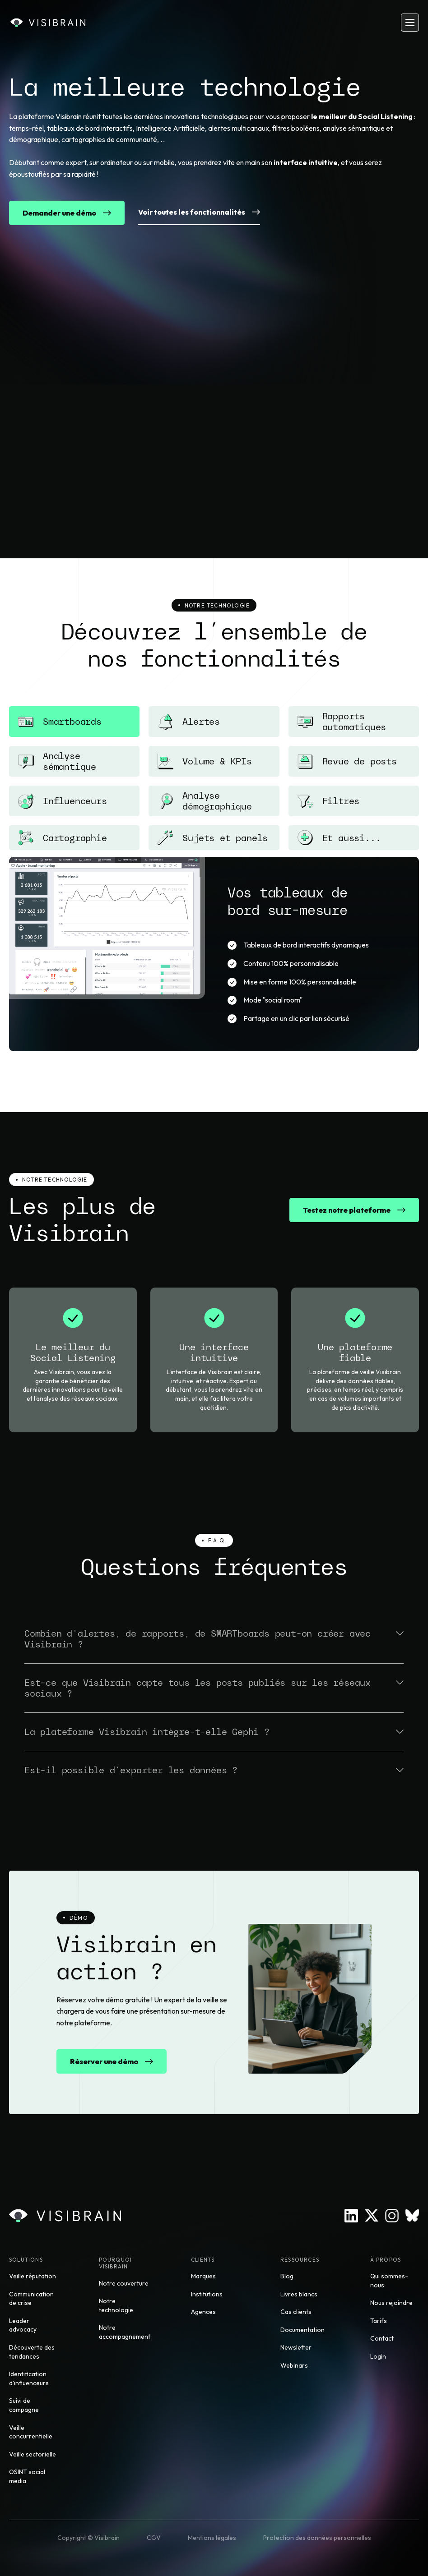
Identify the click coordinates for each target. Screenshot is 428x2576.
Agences (203, 2312)
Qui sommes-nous (389, 2280)
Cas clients (296, 2312)
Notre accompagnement (124, 2332)
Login (378, 2356)
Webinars (294, 2365)
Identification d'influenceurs (29, 2378)
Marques (203, 2276)
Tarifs (378, 2321)
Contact (382, 2338)
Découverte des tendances (32, 2351)
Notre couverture (124, 2283)
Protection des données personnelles (317, 2538)
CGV (154, 2538)
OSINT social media (27, 2476)
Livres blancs (298, 2294)
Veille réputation (32, 2276)
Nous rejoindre (391, 2303)
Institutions (207, 2294)
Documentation (302, 2330)
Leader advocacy (23, 2325)
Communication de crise (31, 2298)
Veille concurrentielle (30, 2432)
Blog (286, 2276)
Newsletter (296, 2347)
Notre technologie (116, 2305)
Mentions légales (212, 2538)
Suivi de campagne (24, 2405)
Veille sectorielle (32, 2454)
